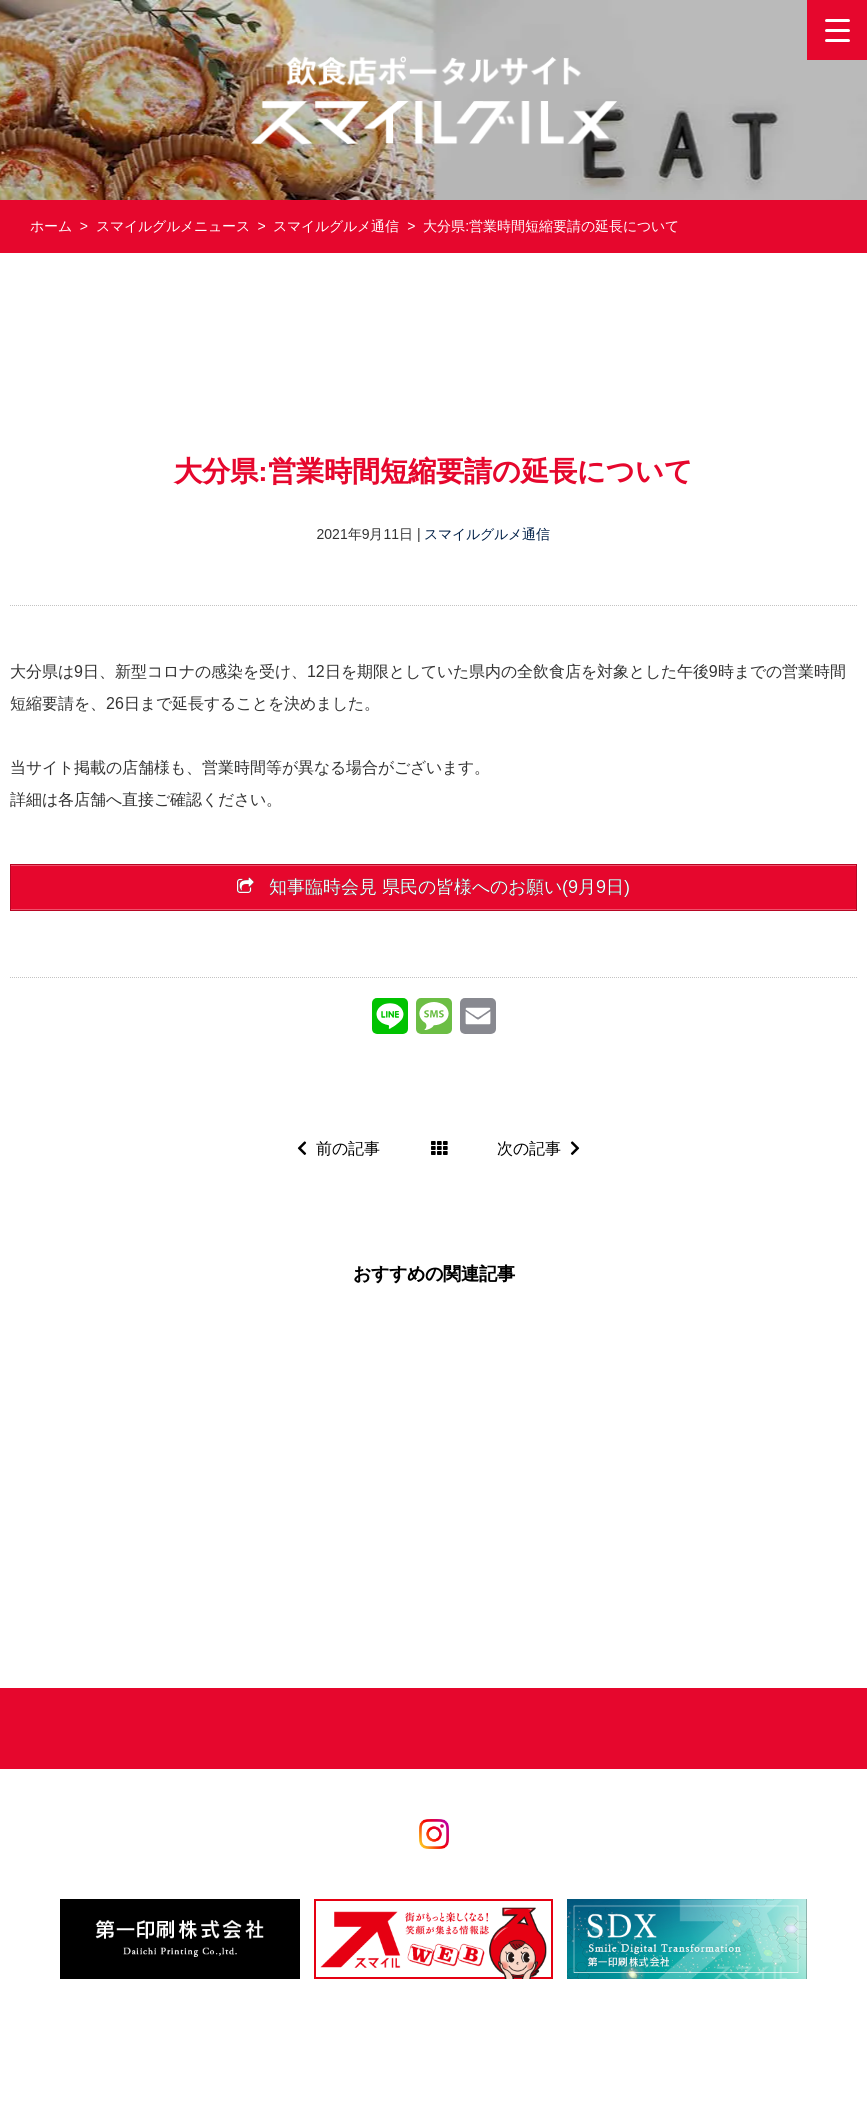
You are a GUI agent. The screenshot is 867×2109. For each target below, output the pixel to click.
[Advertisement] (434, 353)
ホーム (51, 226)
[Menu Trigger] (837, 30)
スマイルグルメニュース (173, 226)
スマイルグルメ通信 (336, 226)
